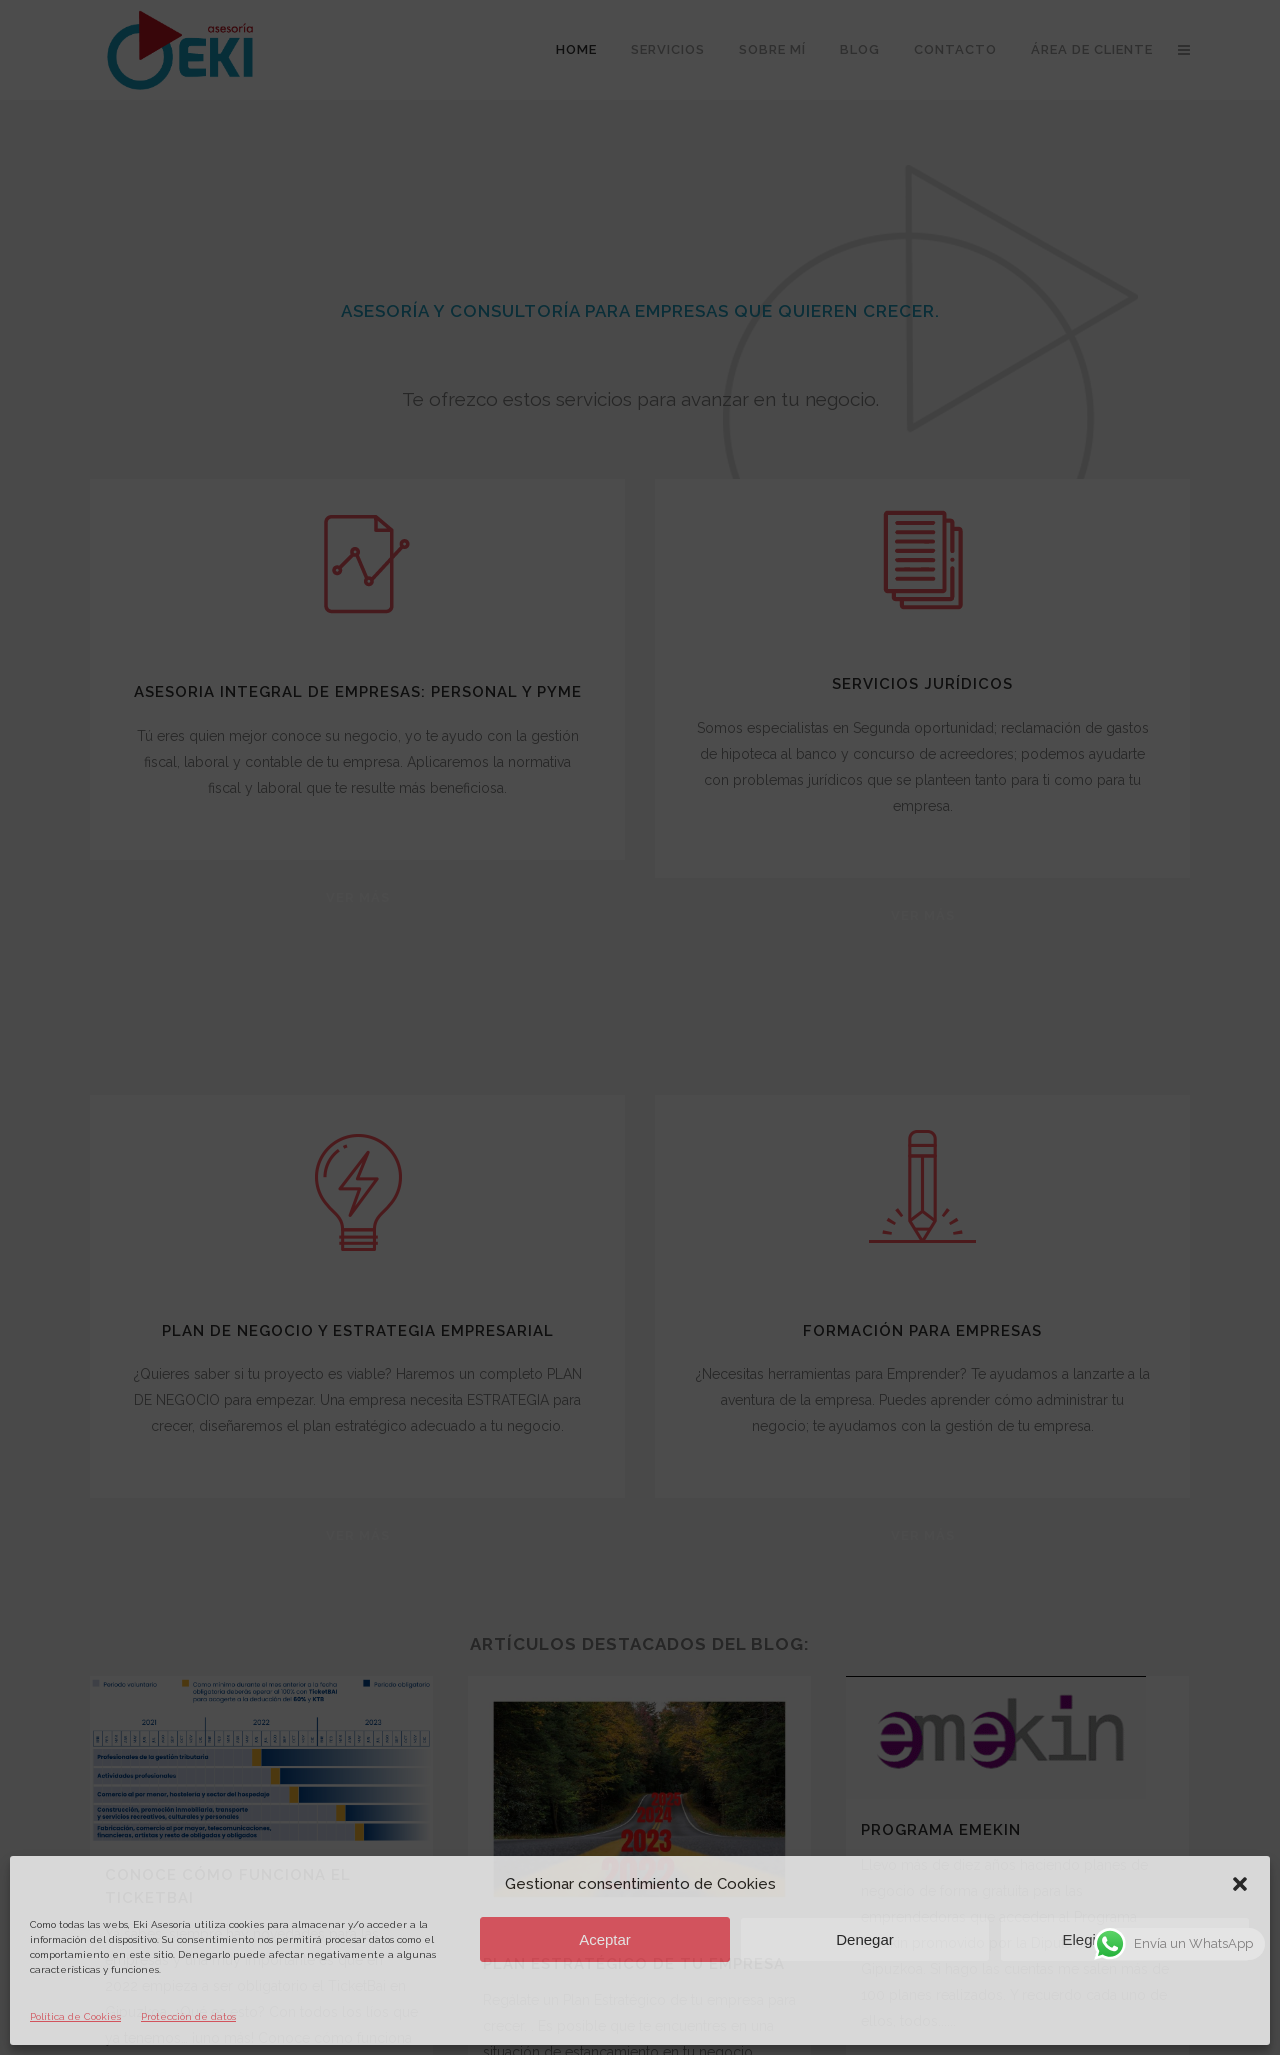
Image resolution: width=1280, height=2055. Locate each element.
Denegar (865, 1939)
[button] (1240, 1884)
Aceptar (605, 1939)
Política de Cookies (75, 2016)
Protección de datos (188, 2016)
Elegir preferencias (1124, 1939)
